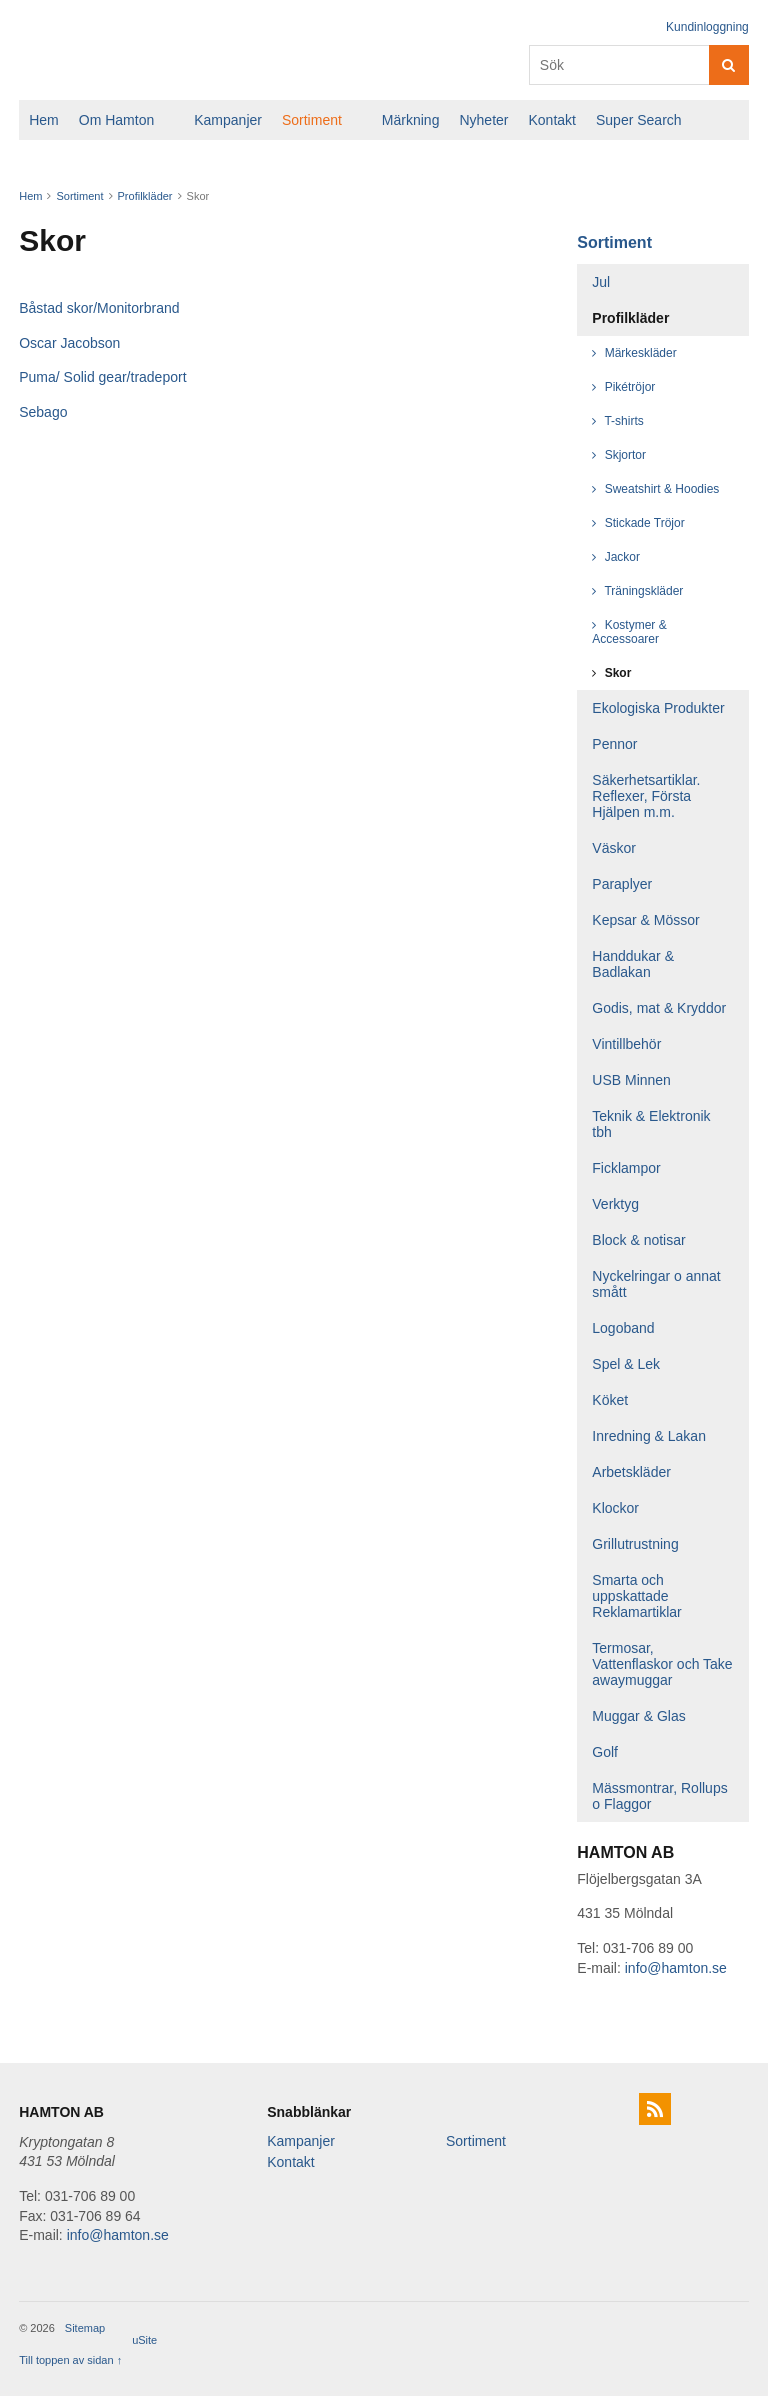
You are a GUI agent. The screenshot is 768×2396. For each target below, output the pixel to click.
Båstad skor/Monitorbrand (99, 308)
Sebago (43, 412)
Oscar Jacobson (69, 343)
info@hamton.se (676, 1968)
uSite (144, 2340)
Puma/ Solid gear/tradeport (102, 377)
